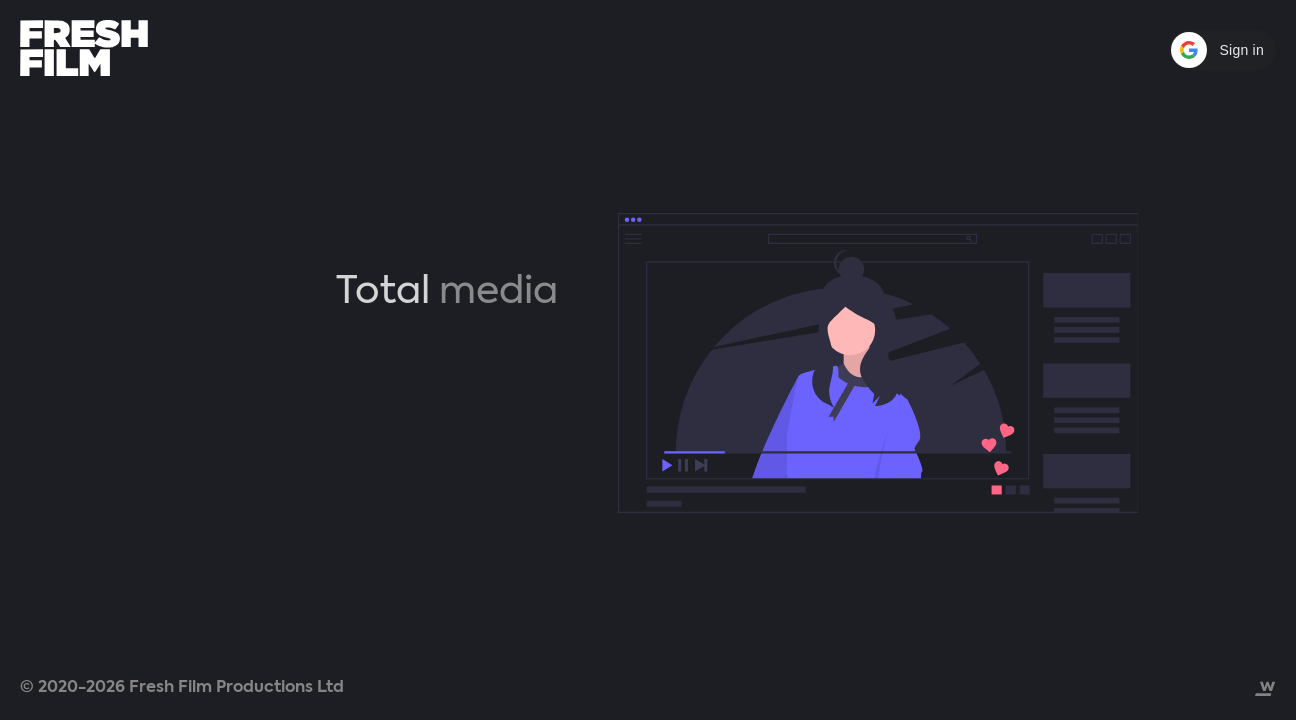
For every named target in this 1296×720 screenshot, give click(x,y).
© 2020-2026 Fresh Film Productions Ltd (182, 687)
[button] (1222, 50)
